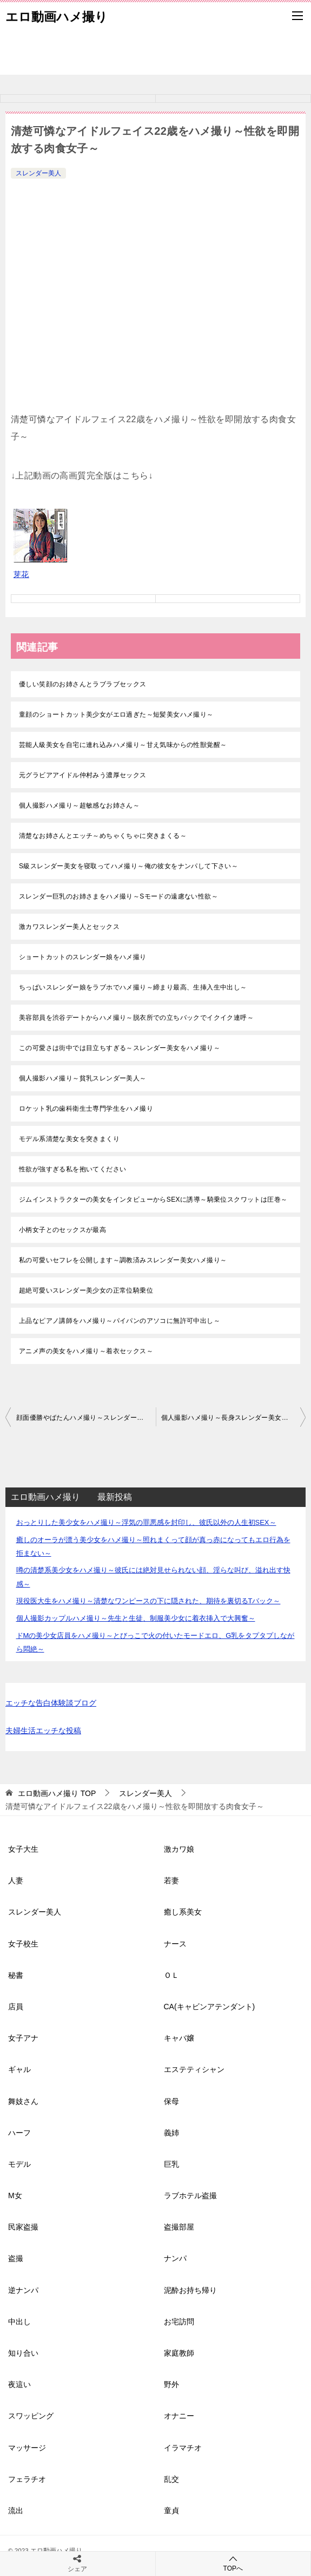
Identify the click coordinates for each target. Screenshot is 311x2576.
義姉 (171, 2132)
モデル (19, 2164)
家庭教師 (179, 2353)
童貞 (171, 2510)
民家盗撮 (23, 2227)
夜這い (19, 2384)
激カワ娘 (179, 1849)
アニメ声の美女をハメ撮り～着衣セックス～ (86, 1351)
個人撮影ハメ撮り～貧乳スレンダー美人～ (83, 1078)
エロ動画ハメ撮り (56, 15)
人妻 (15, 1880)
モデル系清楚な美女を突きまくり (69, 1139)
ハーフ (19, 2132)
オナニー (179, 2415)
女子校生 (23, 1943)
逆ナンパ (23, 2290)
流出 (15, 2510)
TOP (57, 1793)
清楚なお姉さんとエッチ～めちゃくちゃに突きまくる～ (103, 836)
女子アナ (23, 2038)
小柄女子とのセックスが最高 (62, 1230)
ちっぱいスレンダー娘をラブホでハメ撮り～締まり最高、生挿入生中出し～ (133, 987)
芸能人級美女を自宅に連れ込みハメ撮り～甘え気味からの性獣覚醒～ (123, 745)
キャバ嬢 (179, 2038)
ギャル (19, 2069)
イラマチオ (183, 2447)
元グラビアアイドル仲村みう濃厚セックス (83, 775)
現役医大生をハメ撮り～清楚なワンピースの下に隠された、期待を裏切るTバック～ (148, 1601)
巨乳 (171, 2164)
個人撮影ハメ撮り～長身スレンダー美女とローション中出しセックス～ (233, 1417)
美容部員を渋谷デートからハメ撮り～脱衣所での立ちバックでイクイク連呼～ (136, 1017)
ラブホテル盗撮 (190, 2195)
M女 (15, 2195)
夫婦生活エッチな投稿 (43, 1730)
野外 (171, 2384)
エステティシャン (194, 2069)
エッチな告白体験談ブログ (50, 1703)
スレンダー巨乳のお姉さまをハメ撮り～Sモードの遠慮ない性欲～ (118, 896)
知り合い (23, 2353)
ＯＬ (171, 1975)
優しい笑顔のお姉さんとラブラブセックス (83, 684)
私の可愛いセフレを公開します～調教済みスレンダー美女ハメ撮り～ (123, 1260)
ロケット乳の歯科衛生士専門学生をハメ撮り (86, 1108)
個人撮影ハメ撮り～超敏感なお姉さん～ (79, 805)
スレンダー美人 (38, 173)
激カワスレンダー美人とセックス (69, 926)
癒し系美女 (183, 1912)
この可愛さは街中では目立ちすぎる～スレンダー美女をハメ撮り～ (119, 1048)
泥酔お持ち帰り (190, 2290)
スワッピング (31, 2415)
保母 (171, 2101)
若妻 (171, 1880)
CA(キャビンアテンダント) (209, 2006)
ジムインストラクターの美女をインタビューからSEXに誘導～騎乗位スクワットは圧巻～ (153, 1199)
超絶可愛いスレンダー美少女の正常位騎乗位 (86, 1290)
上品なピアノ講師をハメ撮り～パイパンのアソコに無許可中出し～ (119, 1321)
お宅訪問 (179, 2321)
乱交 (171, 2479)
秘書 (15, 1975)
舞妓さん (23, 2101)
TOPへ (233, 2563)
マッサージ (27, 2447)
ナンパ (175, 2258)
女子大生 (23, 1849)
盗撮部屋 (179, 2227)
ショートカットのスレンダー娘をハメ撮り (83, 957)
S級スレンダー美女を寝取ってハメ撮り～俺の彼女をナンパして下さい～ (128, 866)
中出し (19, 2321)
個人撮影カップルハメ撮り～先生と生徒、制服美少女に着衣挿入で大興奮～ (135, 1618)
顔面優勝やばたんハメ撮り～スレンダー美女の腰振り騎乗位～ (86, 1417)
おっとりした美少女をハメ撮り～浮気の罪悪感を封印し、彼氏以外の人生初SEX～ (146, 1522)
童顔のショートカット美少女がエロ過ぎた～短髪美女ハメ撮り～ (116, 714)
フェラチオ (27, 2479)
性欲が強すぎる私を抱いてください (72, 1169)
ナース (175, 1943)
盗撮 (15, 2258)
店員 (15, 2006)
